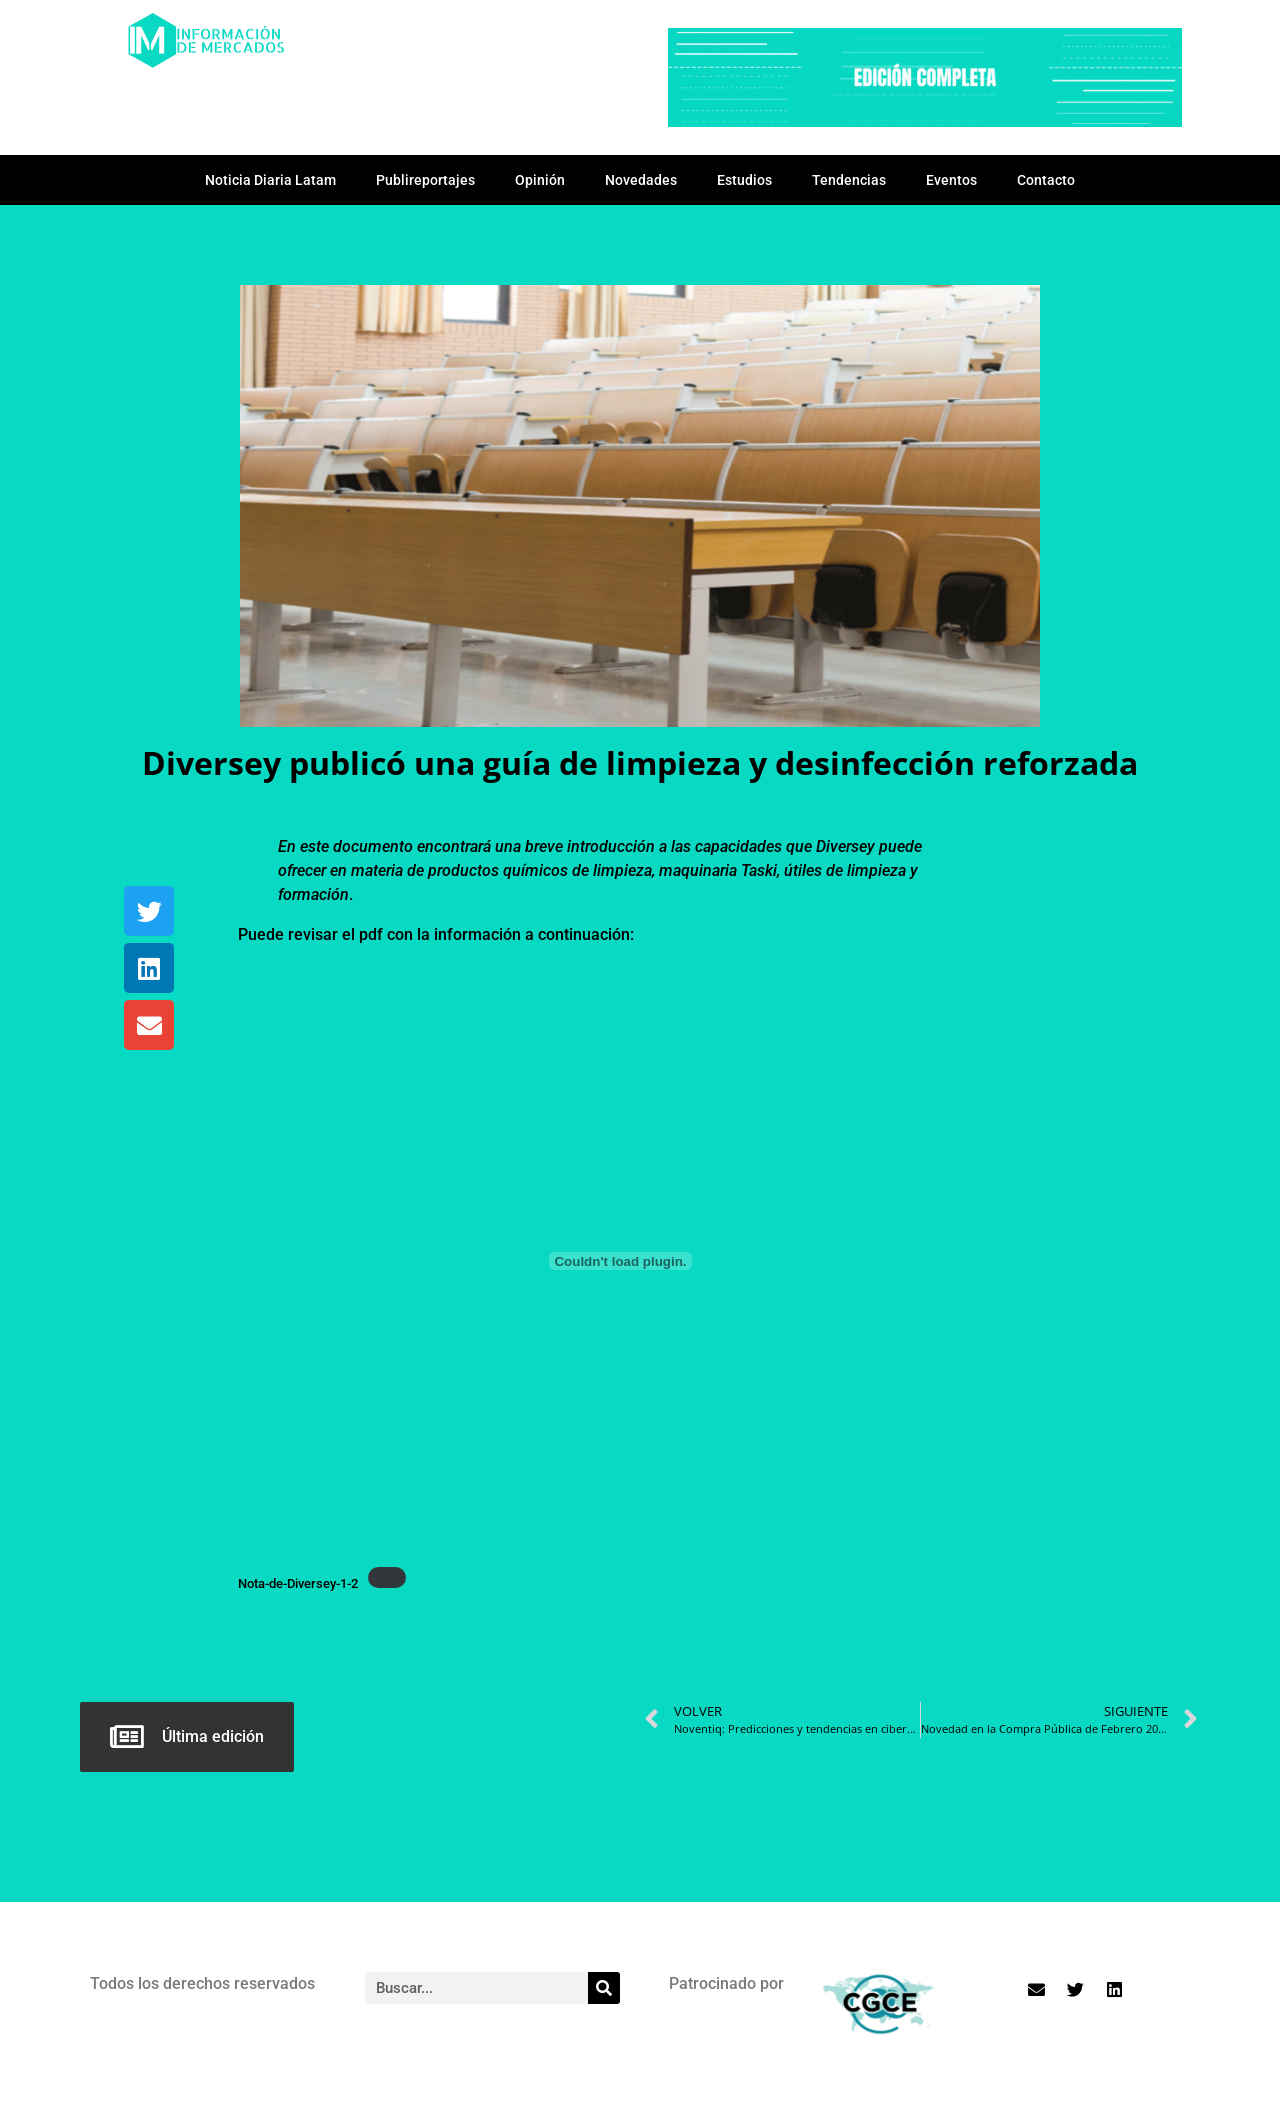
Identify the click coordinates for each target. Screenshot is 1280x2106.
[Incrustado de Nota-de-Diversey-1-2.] (620, 1261)
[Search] (604, 1988)
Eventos (951, 180)
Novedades (641, 180)
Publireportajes (425, 180)
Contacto (1046, 180)
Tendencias (849, 180)
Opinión (540, 180)
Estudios (744, 180)
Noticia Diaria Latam (270, 180)
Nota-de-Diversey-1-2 (298, 1583)
